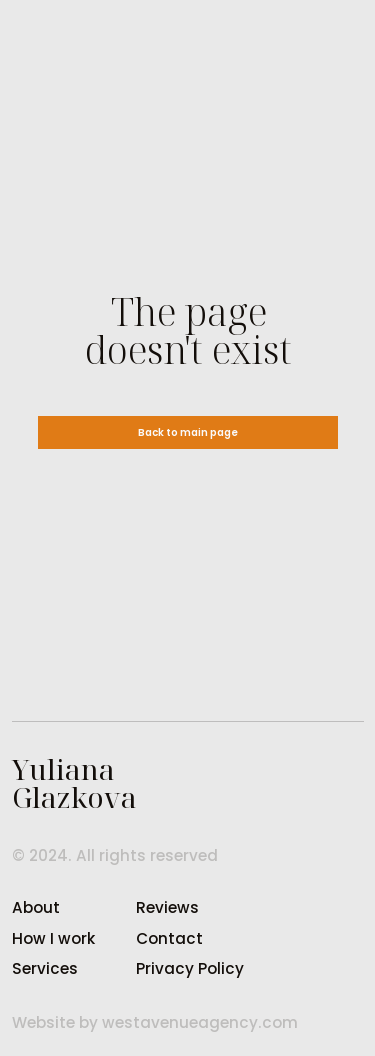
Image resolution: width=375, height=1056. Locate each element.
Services (45, 968)
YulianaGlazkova (74, 783)
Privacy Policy (190, 968)
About (36, 907)
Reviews (167, 907)
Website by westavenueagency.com (155, 1022)
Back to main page (188, 432)
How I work (53, 938)
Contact (169, 938)
